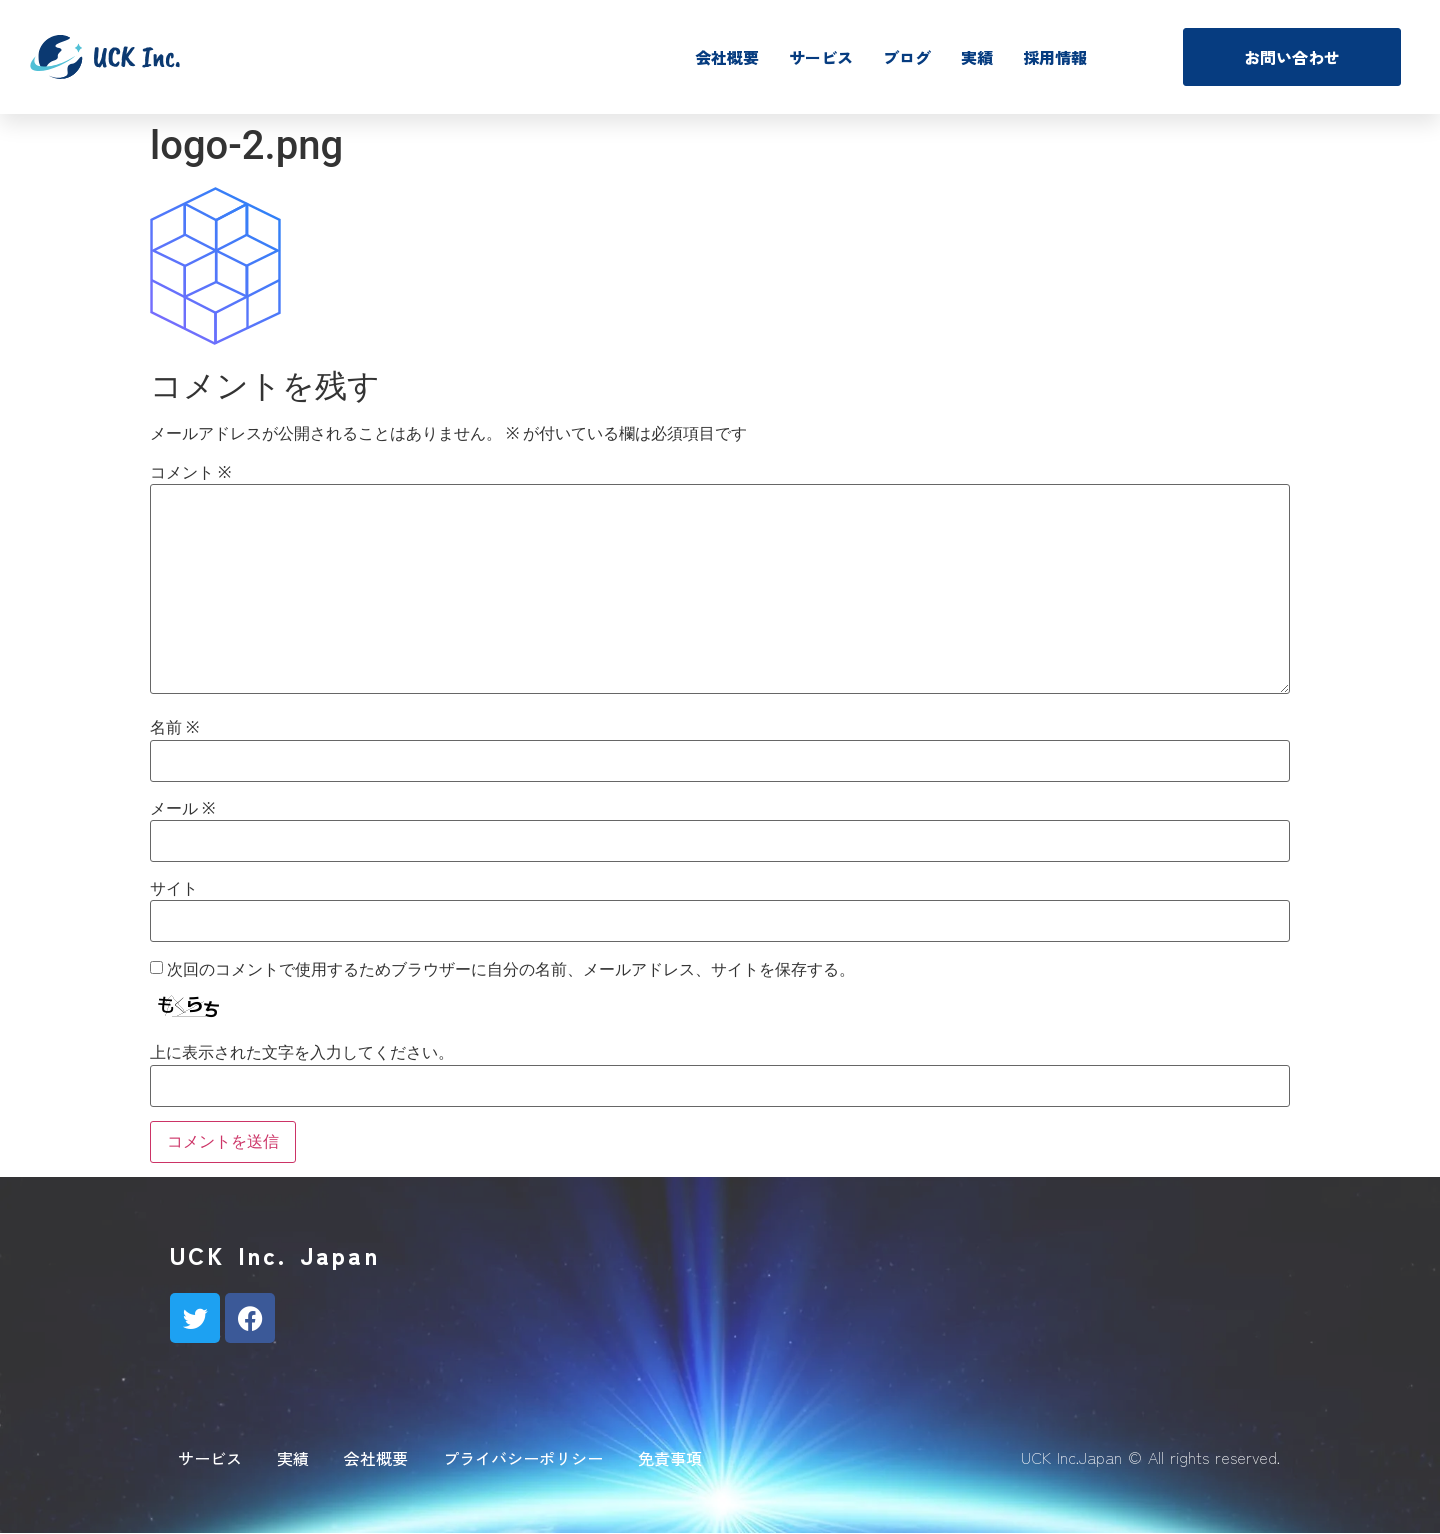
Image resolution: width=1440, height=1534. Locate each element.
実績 (977, 57)
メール (182, 809)
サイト (174, 889)
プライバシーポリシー (523, 1458)
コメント (190, 473)
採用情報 (1055, 57)
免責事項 (670, 1458)
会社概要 (727, 57)
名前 (174, 728)
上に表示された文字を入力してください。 (302, 1053)
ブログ (907, 57)
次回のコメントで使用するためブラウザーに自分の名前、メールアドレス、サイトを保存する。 (511, 970)
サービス (821, 57)
